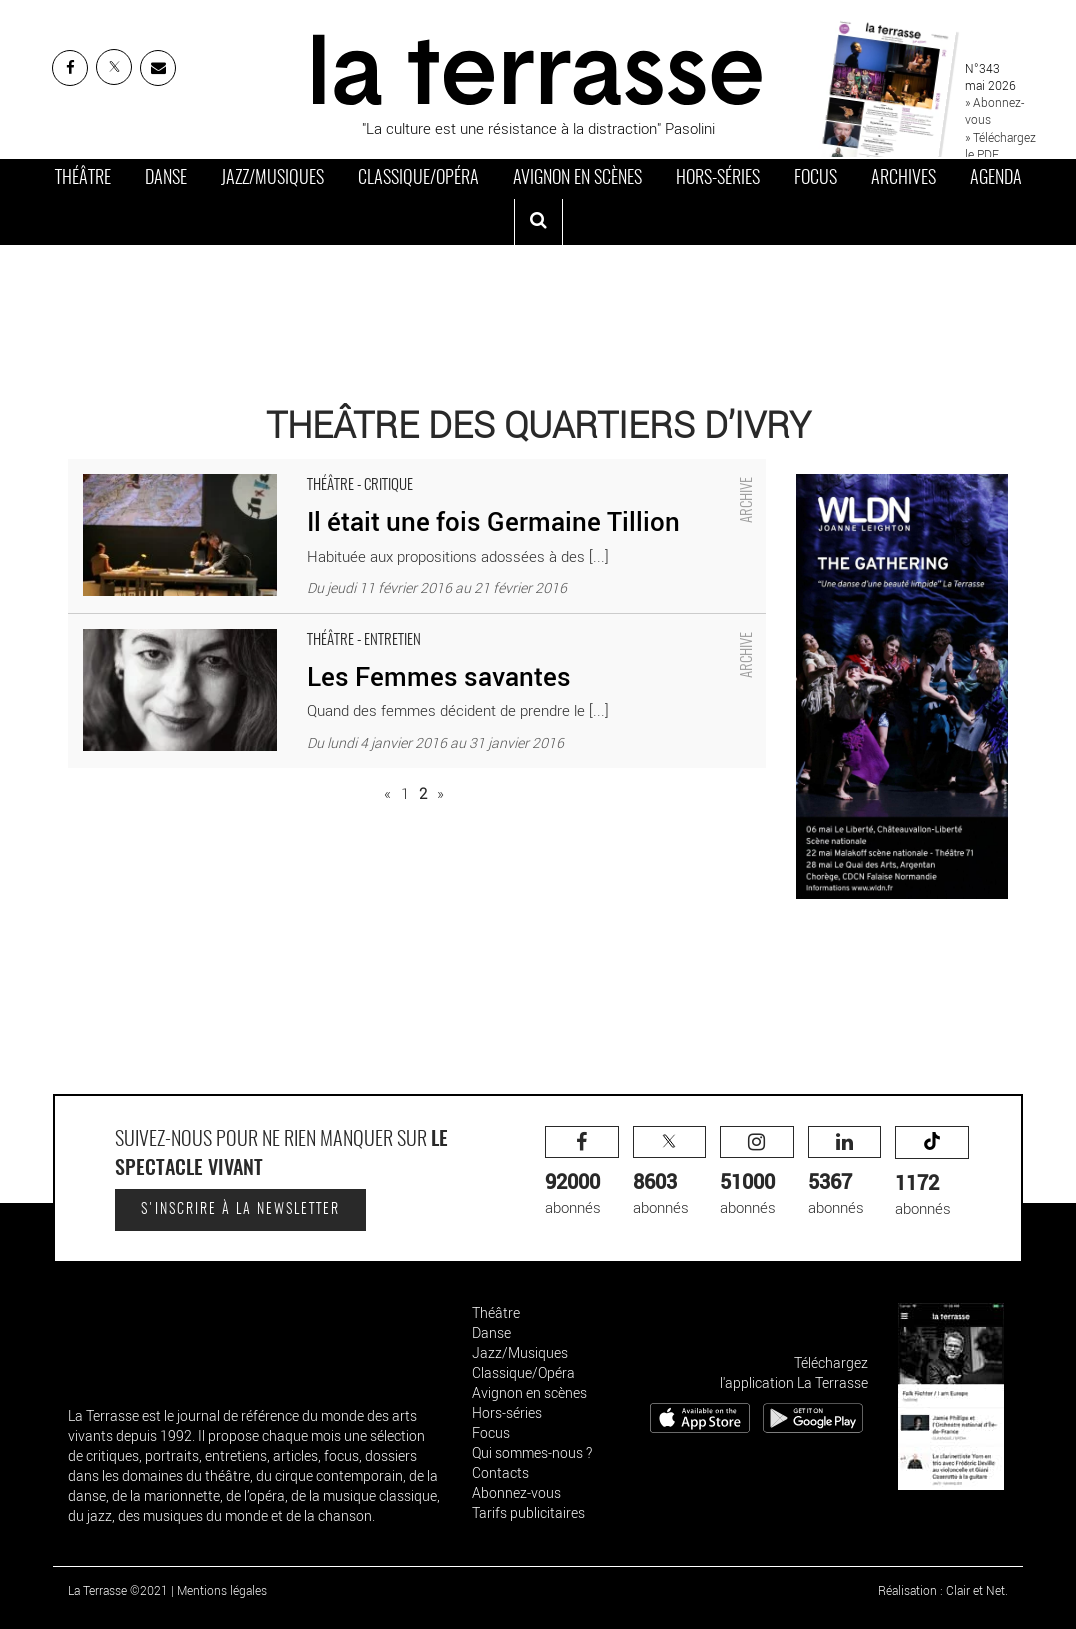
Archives (903, 179)
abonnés (582, 1171)
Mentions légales (222, 1590)
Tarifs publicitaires (528, 1512)
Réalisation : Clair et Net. (943, 1590)
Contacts (500, 1472)
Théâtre (83, 179)
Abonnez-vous (516, 1492)
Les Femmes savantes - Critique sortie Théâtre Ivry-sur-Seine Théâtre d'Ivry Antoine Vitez (359, 624)
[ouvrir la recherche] (538, 222)
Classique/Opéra (418, 179)
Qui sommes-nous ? (532, 1452)
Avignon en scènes (577, 179)
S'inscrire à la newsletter (240, 1210)
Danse (166, 179)
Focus (815, 179)
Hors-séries (718, 179)
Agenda (996, 179)
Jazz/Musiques (272, 179)
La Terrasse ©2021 (118, 1590)
